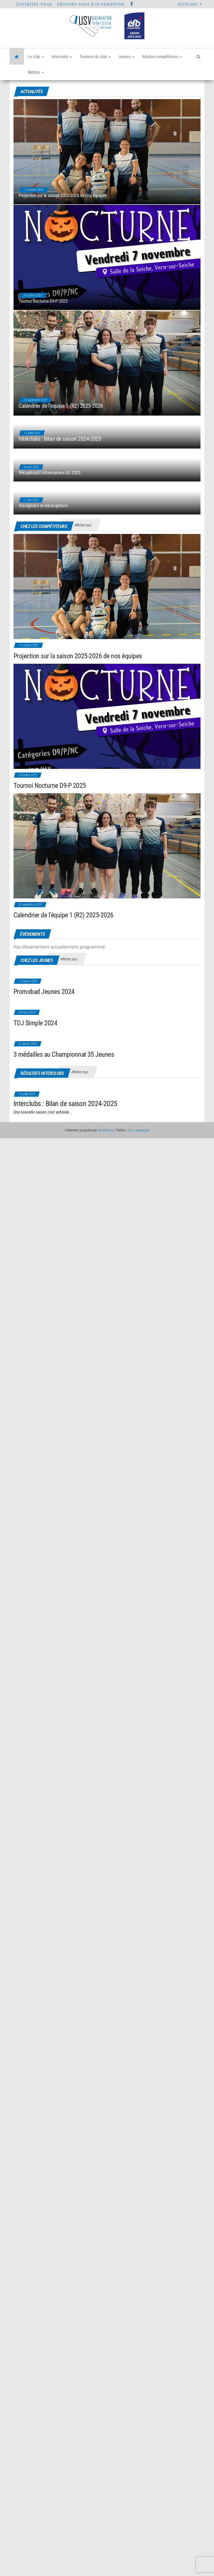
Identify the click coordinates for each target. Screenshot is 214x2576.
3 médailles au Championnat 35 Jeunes (64, 1054)
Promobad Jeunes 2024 (44, 991)
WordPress (105, 1130)
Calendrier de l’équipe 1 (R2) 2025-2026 (61, 422)
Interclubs (61, 56)
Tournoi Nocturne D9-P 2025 (43, 301)
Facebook (132, 4)
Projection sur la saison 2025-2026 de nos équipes (62, 195)
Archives (190, 4)
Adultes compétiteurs (162, 56)
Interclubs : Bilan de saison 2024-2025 (60, 471)
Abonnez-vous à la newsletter (91, 4)
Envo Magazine (138, 1130)
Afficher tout (83, 525)
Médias (36, 72)
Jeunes (126, 56)
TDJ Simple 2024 (35, 1023)
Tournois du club (95, 56)
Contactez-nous (34, 4)
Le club (36, 56)
